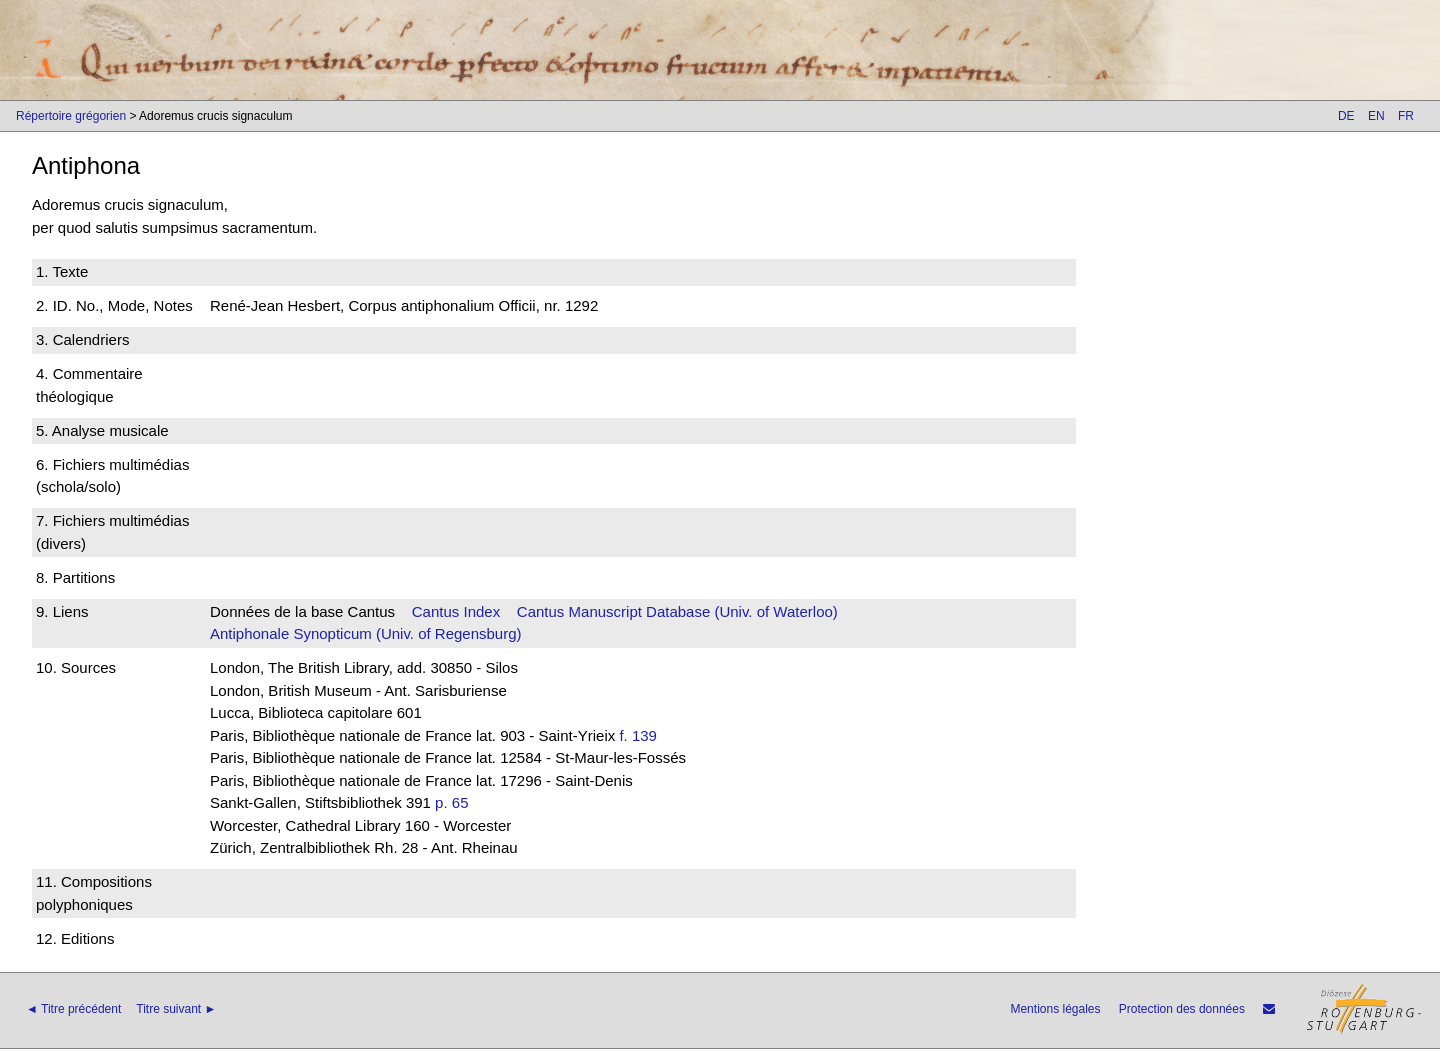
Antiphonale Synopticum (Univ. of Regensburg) (366, 633)
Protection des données (1182, 1009)
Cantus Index (456, 611)
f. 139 (638, 735)
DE (1346, 116)
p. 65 (451, 802)
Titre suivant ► (176, 1009)
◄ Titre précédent (73, 1009)
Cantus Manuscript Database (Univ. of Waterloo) (677, 611)
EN (1376, 116)
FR (1406, 116)
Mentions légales (1055, 1009)
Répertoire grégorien (71, 116)
